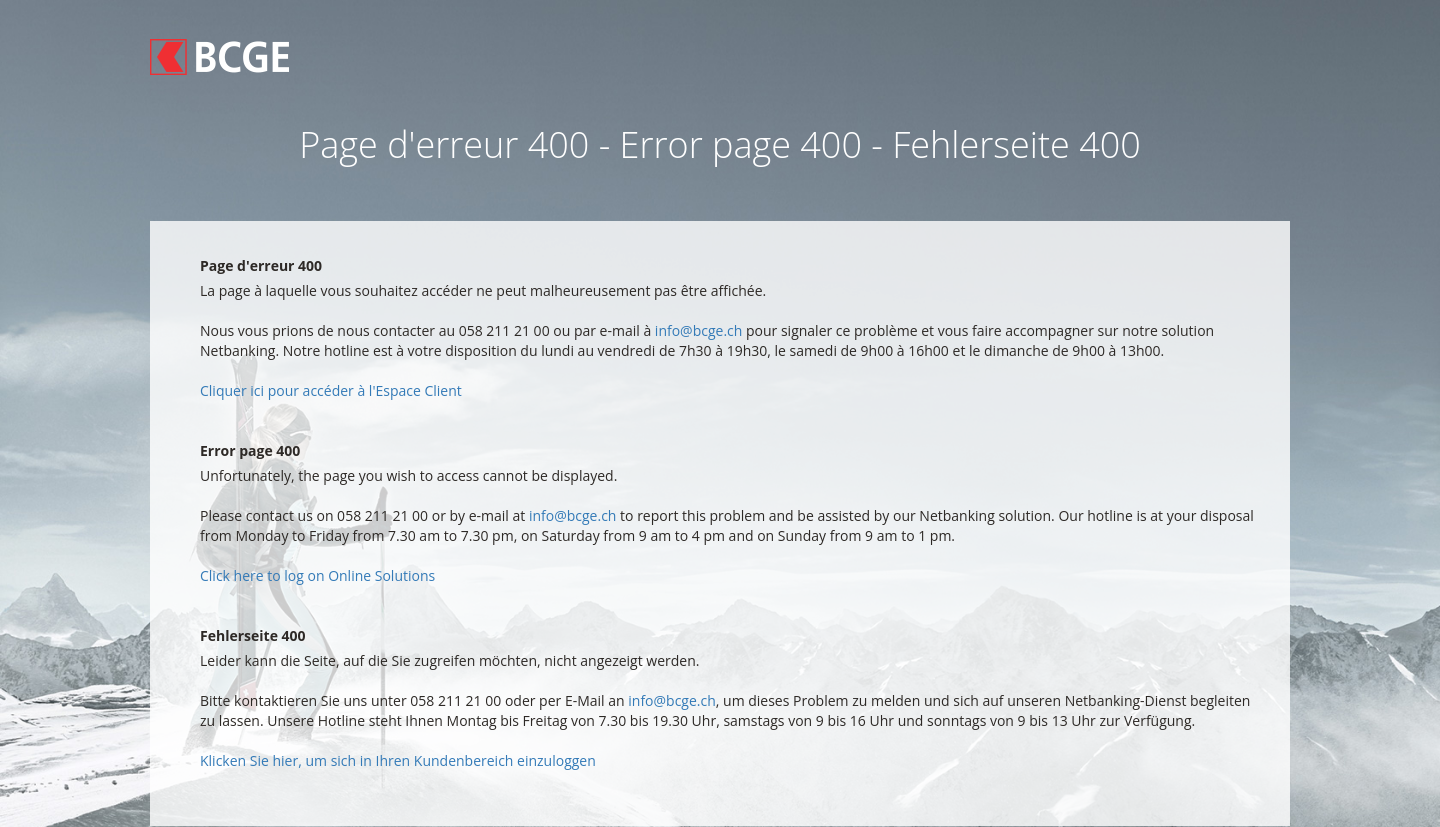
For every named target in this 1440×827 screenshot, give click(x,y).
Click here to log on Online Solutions (317, 575)
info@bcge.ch (699, 330)
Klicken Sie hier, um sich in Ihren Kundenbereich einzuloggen (398, 760)
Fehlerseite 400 (253, 635)
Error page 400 (250, 450)
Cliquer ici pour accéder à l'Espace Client (331, 390)
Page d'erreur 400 (261, 265)
